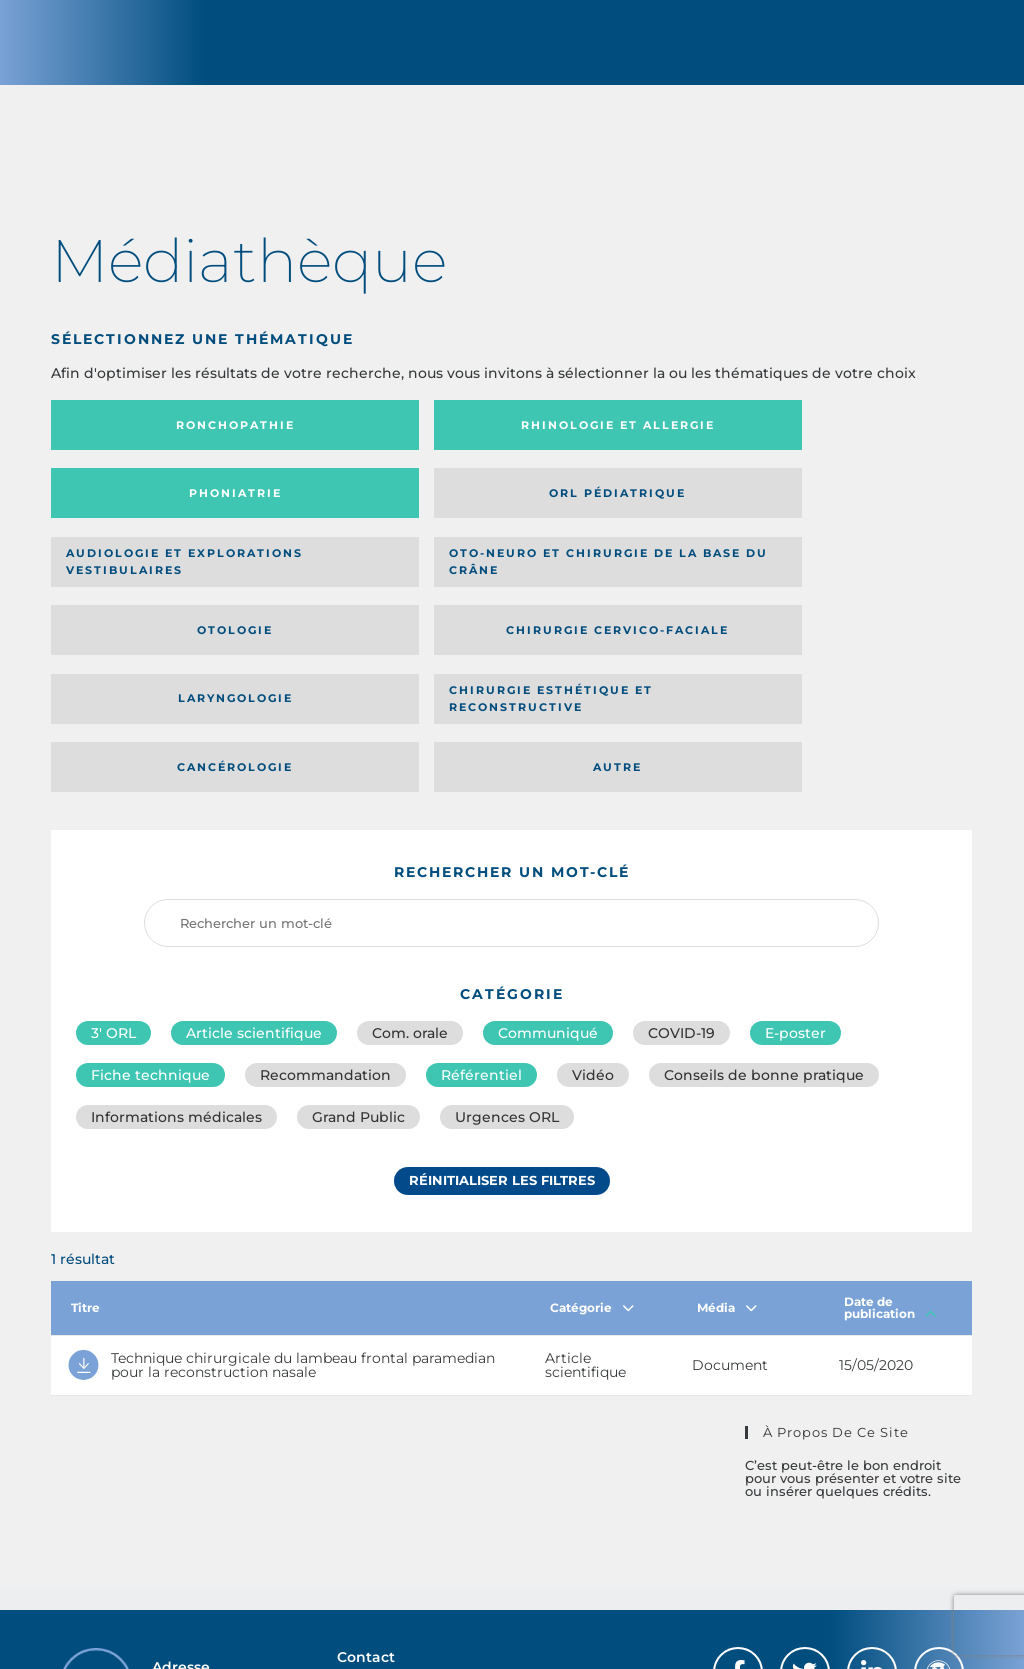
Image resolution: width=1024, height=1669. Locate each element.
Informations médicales (176, 948)
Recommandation (325, 904)
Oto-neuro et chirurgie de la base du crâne (383, 517)
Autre (847, 593)
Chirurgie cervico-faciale (837, 518)
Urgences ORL (507, 948)
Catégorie (592, 1138)
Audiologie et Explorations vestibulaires (124, 517)
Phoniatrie (617, 443)
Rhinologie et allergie (354, 443)
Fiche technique (150, 904)
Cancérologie (617, 593)
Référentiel (481, 904)
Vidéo (593, 904)
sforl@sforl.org (440, 1524)
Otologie (617, 518)
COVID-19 (681, 860)
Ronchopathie (157, 443)
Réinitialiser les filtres (502, 1013)
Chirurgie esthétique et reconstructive (386, 593)
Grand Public (358, 948)
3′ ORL (113, 860)
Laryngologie (157, 593)
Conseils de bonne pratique (764, 904)
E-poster (795, 860)
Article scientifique (254, 860)
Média (727, 1138)
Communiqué (548, 860)
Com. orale (410, 860)
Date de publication (890, 1138)
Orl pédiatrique (847, 443)
